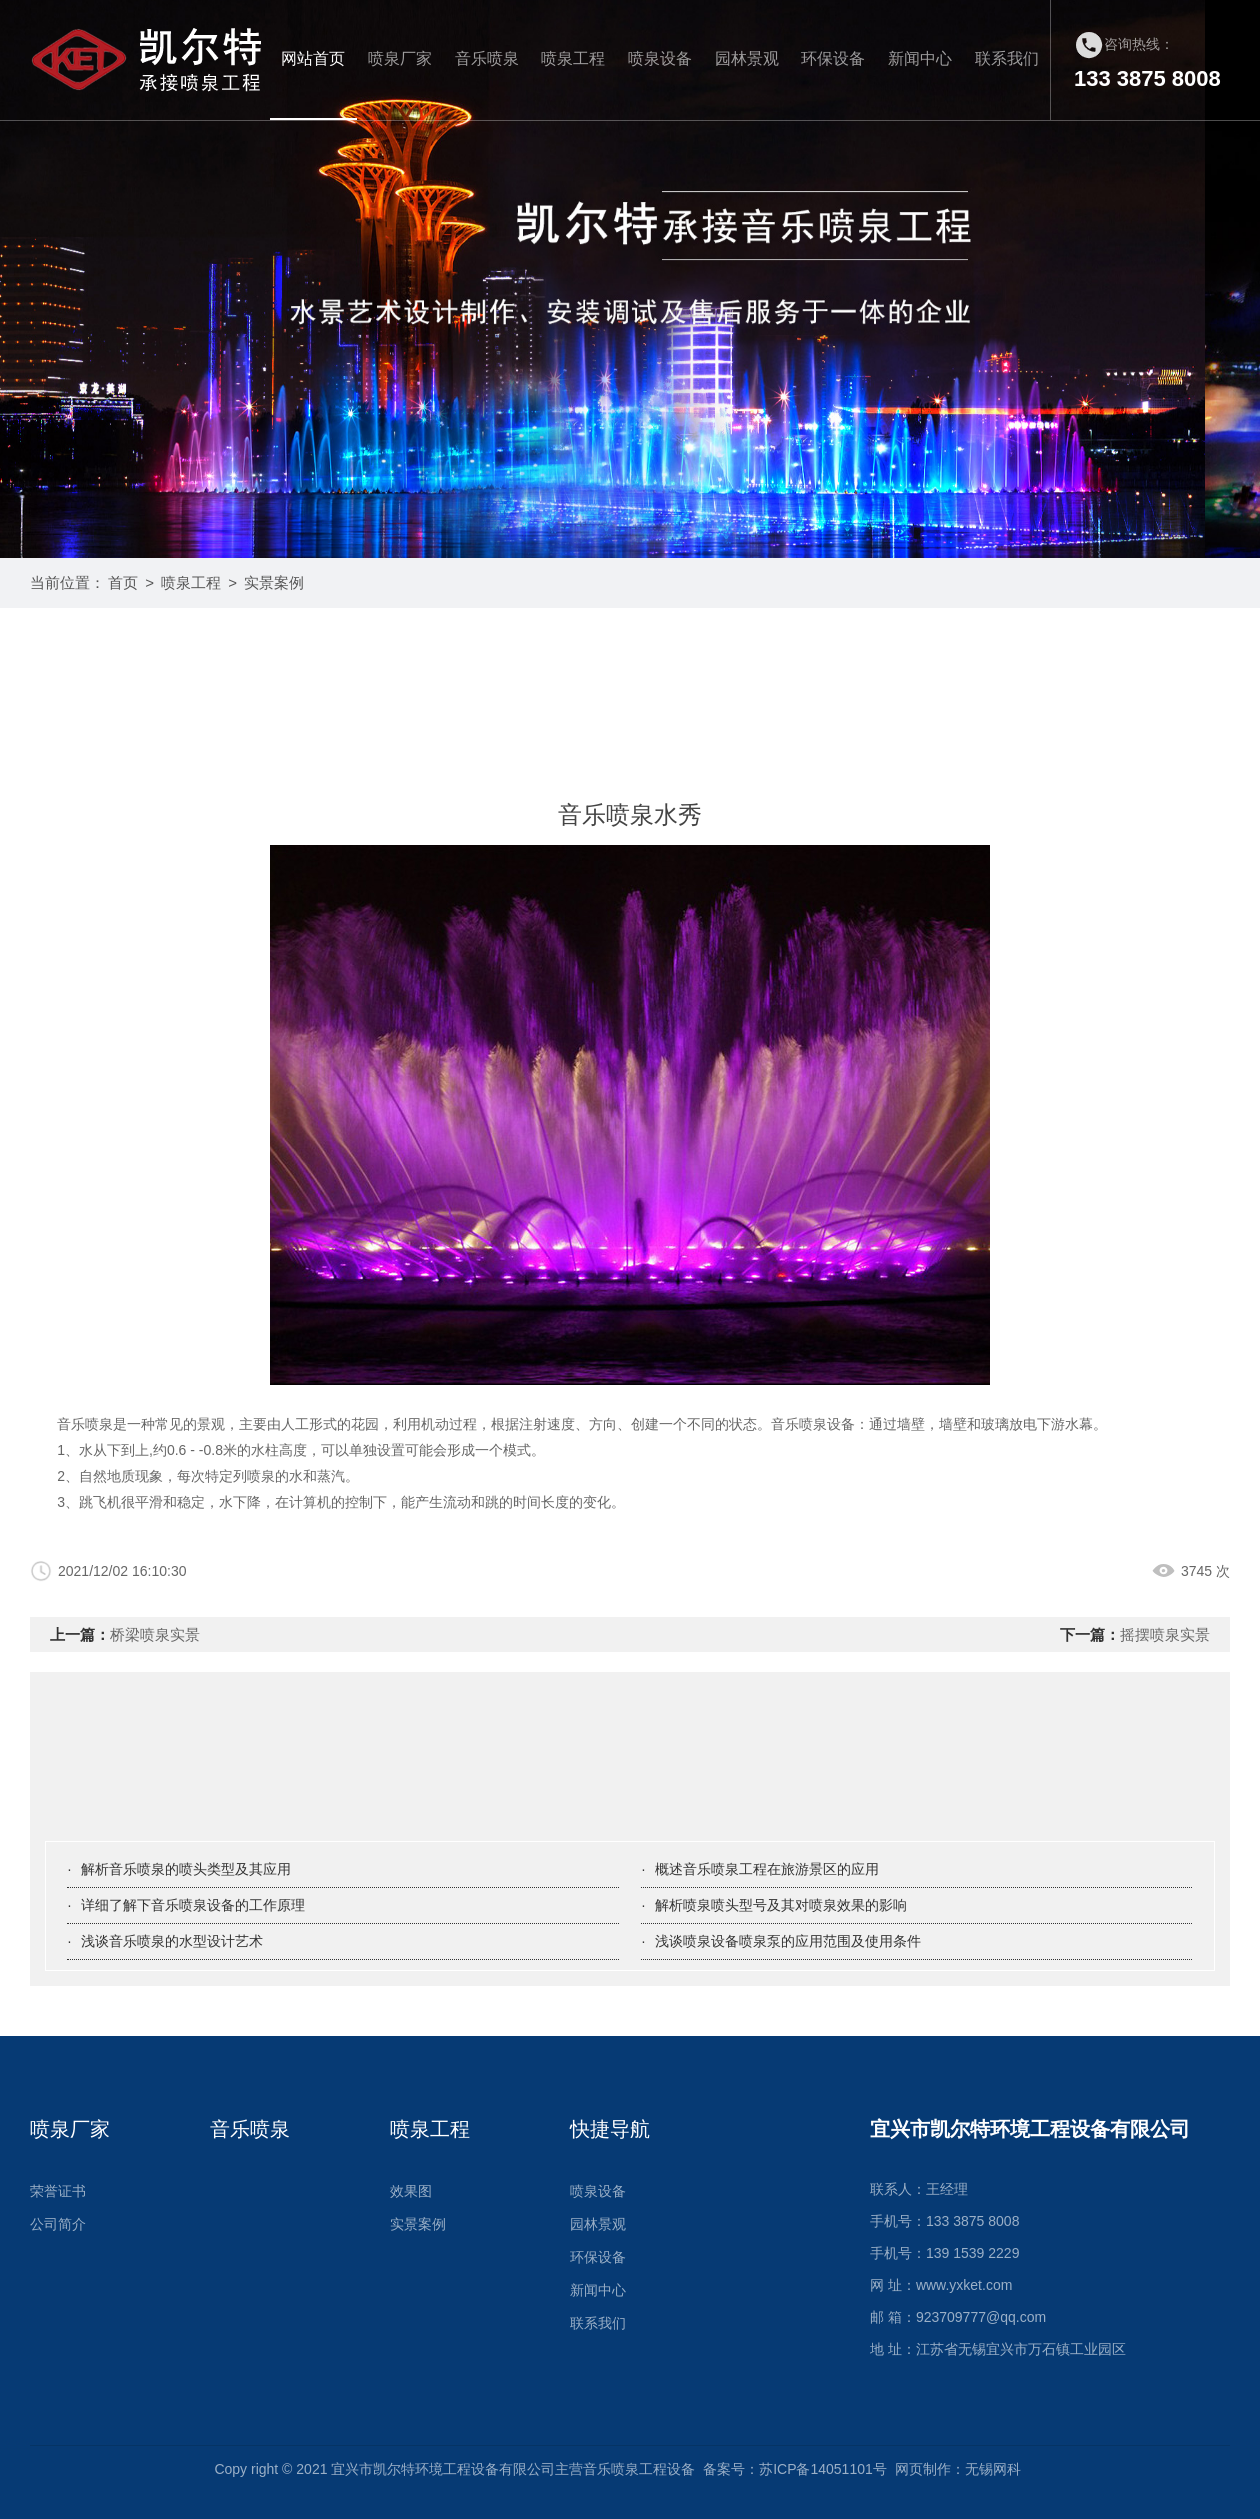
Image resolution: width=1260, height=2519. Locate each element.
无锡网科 (993, 2469)
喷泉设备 (660, 58)
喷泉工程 (573, 58)
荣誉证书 (58, 2191)
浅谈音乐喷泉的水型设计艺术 (172, 1941)
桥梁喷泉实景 (155, 1634)
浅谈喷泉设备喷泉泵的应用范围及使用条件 (788, 1941)
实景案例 (274, 582)
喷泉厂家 (400, 58)
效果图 (411, 2191)
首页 (123, 582)
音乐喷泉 (487, 58)
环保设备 (833, 58)
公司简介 (58, 2224)
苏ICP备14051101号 (823, 2469)
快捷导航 (610, 2129)
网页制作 (923, 2469)
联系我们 (1007, 58)
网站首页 (313, 58)
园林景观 (747, 58)
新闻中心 (920, 58)
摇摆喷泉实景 (1165, 1634)
